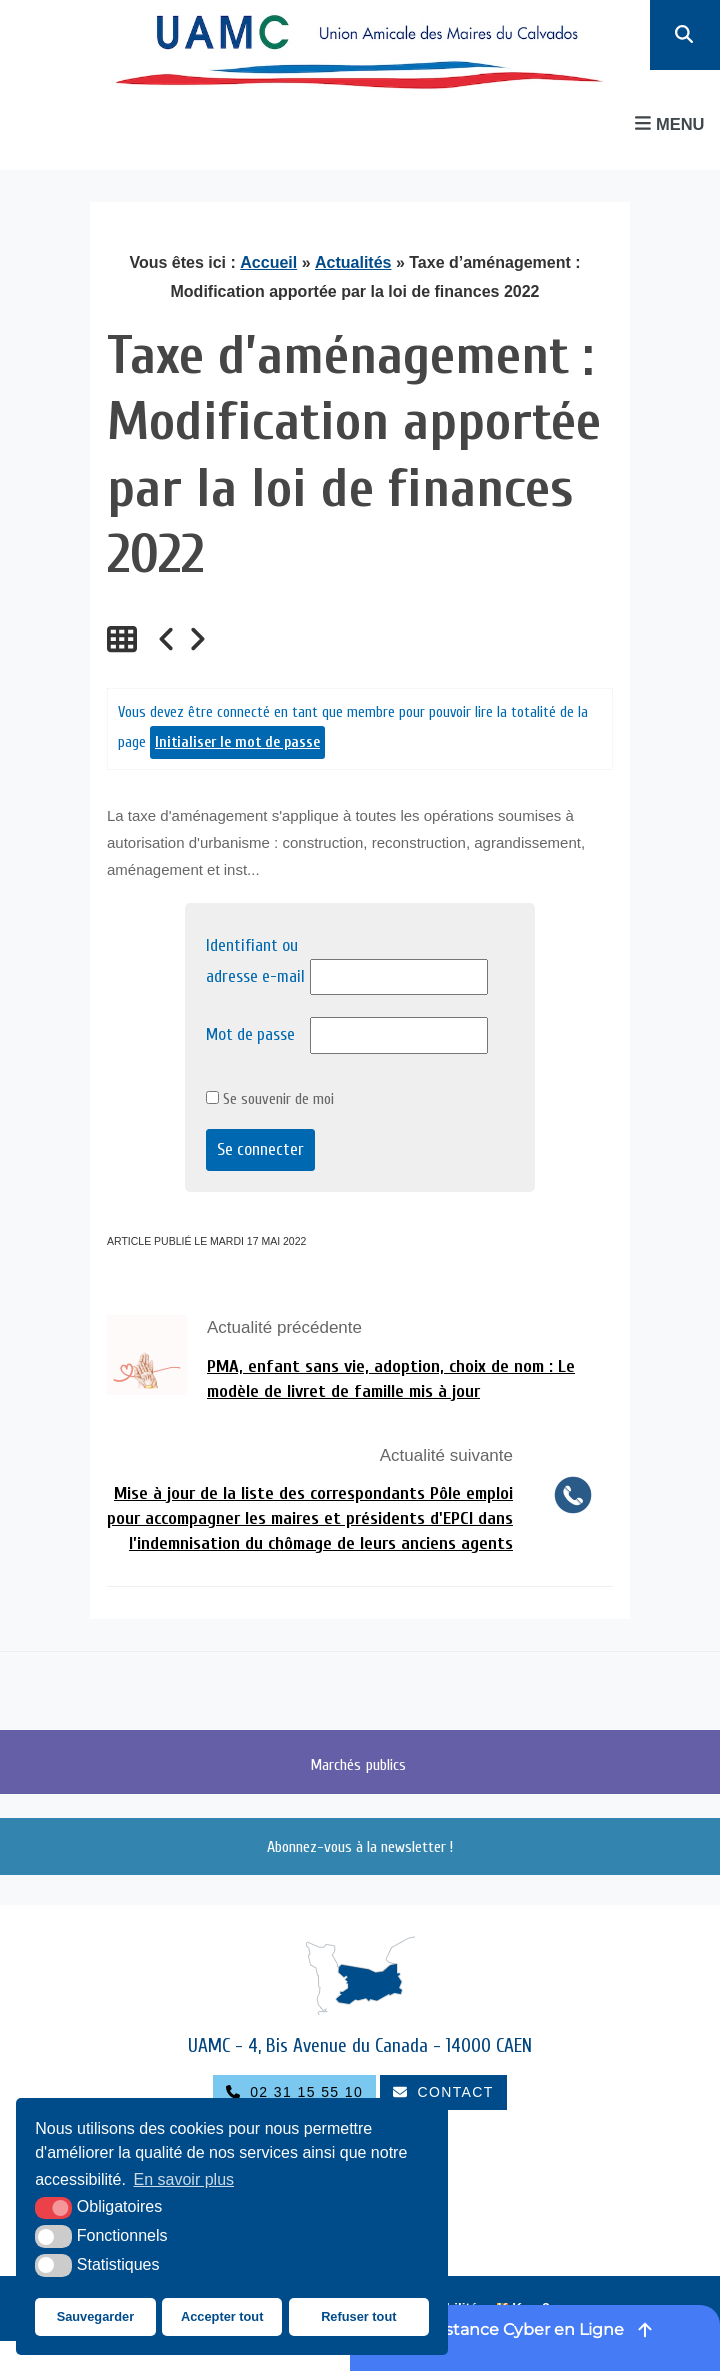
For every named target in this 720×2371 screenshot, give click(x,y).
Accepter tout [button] (222, 2316)
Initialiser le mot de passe (237, 742)
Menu (669, 123)
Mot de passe (250, 1034)
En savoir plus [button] (184, 2179)
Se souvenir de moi (270, 1099)
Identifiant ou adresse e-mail (255, 961)
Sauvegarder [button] (96, 2316)
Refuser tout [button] (358, 2316)
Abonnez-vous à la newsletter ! (360, 1847)
